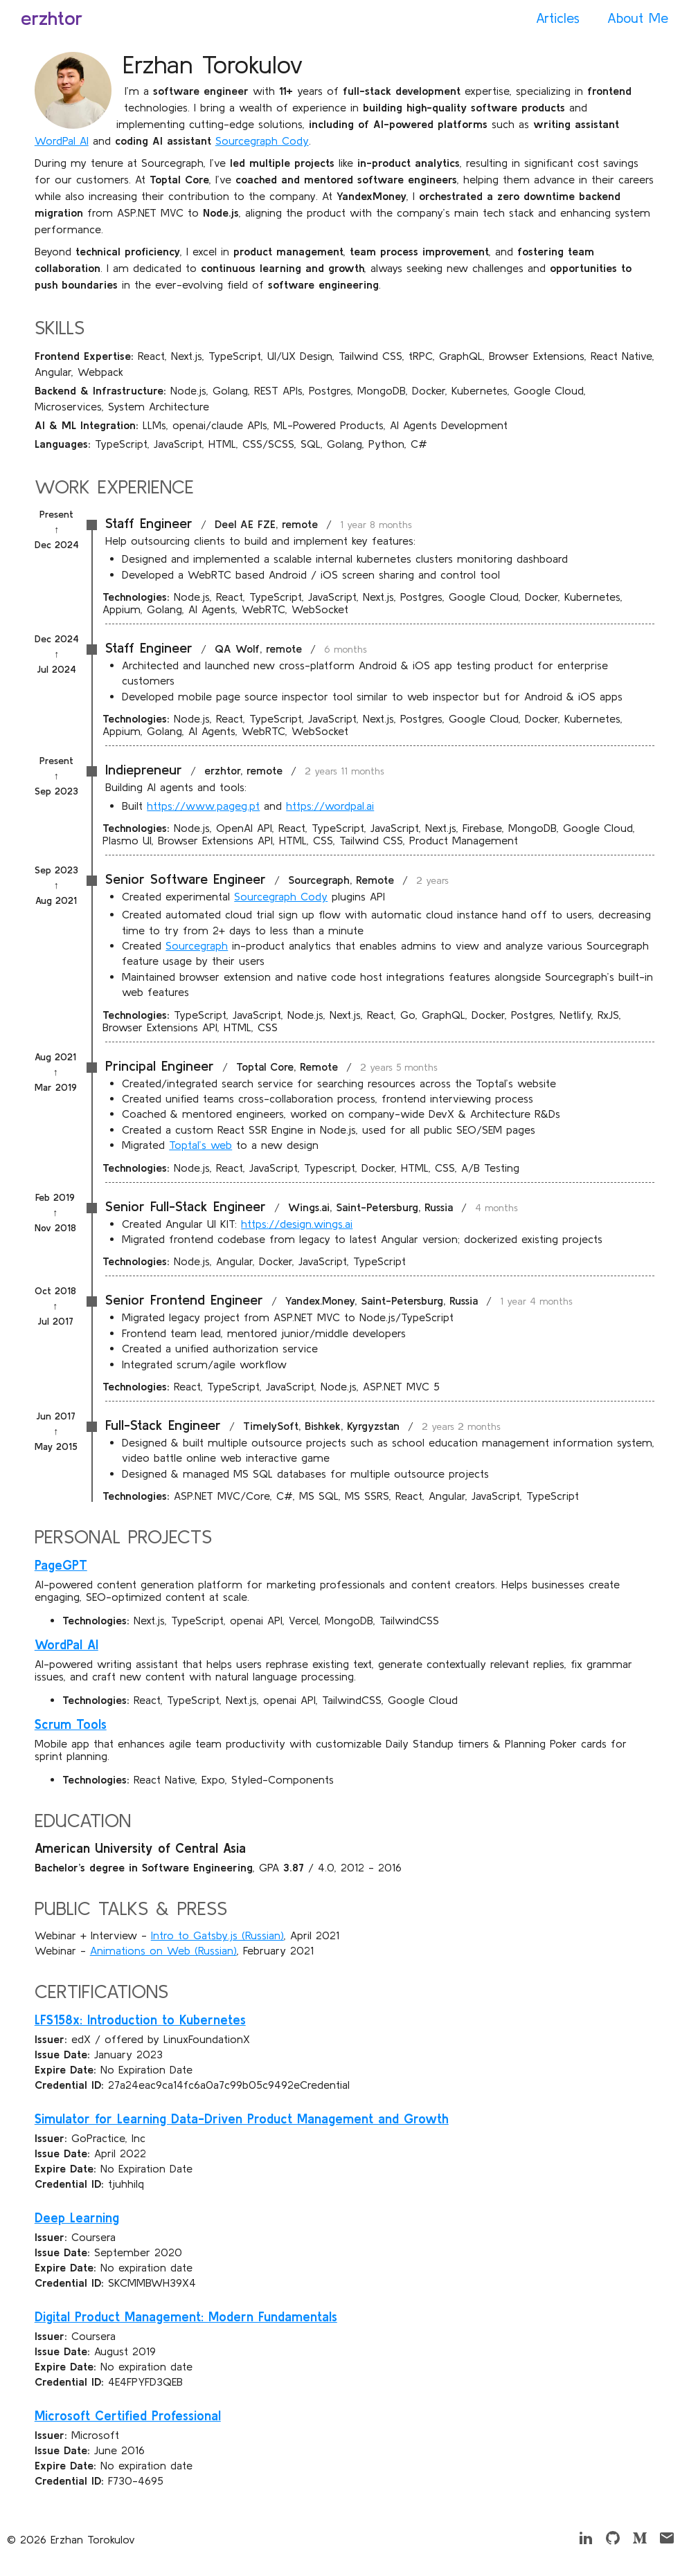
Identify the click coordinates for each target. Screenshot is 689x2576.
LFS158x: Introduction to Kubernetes (140, 2020)
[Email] (667, 2542)
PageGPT (61, 1565)
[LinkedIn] (586, 2542)
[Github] (613, 2542)
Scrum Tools (71, 1724)
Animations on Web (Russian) (163, 1950)
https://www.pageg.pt (203, 805)
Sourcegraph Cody (262, 140)
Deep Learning (77, 2218)
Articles (558, 18)
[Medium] (640, 2542)
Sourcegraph (196, 945)
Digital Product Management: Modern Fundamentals (186, 2317)
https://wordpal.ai (330, 805)
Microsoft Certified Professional (128, 2416)
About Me (637, 18)
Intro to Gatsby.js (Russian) (217, 1935)
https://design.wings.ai (296, 1223)
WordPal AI (62, 140)
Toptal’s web (200, 1145)
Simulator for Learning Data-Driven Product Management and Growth (242, 2119)
